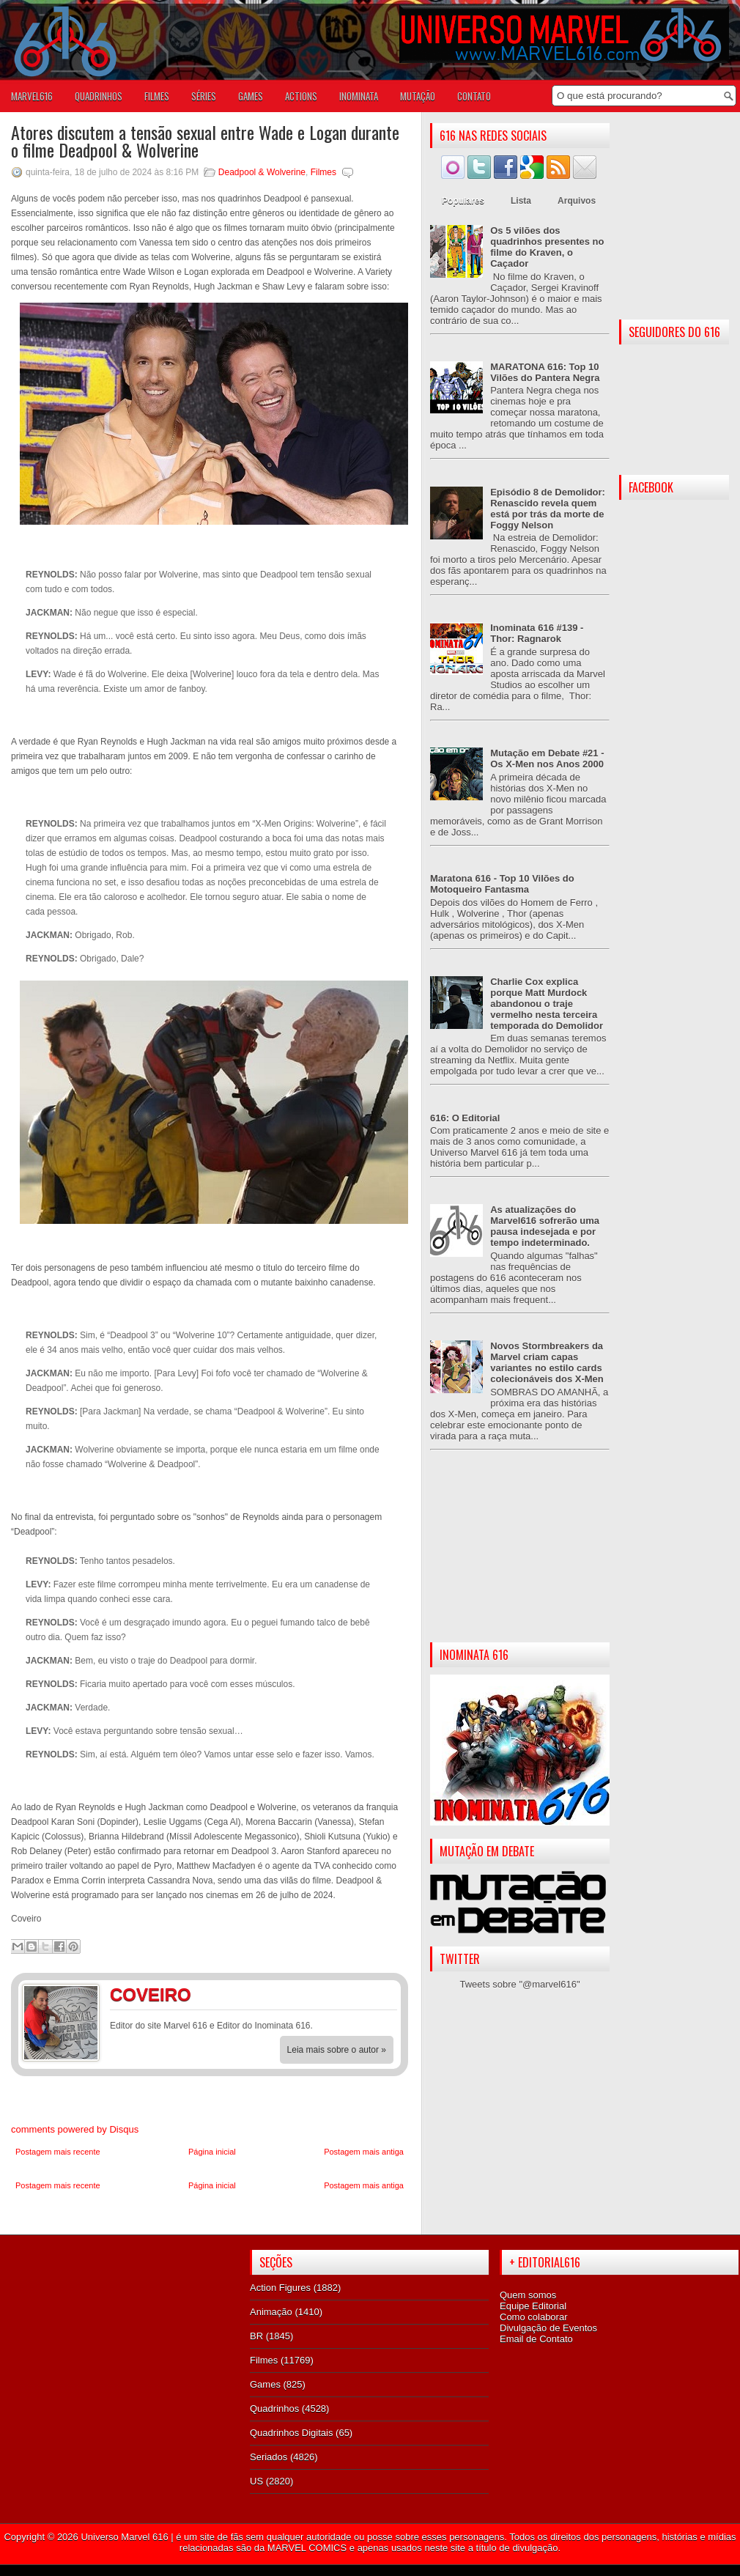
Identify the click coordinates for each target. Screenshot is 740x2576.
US (256, 2481)
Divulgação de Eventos (548, 2327)
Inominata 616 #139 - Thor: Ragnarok (536, 633)
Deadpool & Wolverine (262, 172)
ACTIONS (301, 96)
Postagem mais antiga (364, 2151)
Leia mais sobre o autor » (336, 2050)
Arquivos (577, 201)
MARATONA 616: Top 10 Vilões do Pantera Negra (544, 372)
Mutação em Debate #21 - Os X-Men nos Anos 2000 (547, 759)
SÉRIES (203, 96)
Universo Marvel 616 (124, 2536)
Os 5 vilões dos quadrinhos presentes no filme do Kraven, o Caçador (547, 247)
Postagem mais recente (57, 2151)
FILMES (156, 96)
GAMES (250, 96)
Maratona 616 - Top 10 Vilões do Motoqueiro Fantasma (502, 884)
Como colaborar (534, 2316)
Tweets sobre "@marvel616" (519, 1984)
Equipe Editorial (533, 2305)
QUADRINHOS (98, 96)
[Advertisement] (520, 1558)
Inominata (358, 96)
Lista (521, 201)
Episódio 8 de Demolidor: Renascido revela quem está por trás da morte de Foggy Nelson (547, 509)
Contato (474, 96)
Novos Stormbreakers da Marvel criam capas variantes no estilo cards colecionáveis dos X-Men (547, 1362)
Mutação (417, 96)
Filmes (323, 172)
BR (256, 2335)
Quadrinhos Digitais (291, 2432)
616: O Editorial (465, 1117)
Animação (271, 2311)
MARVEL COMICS (307, 2547)
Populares (463, 201)
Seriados (268, 2456)
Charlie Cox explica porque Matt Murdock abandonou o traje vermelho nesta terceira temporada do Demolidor (546, 1003)
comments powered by (74, 2129)
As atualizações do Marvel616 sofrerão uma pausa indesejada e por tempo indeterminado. (544, 1226)
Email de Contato (536, 2338)
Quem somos (528, 2294)
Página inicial (212, 2151)
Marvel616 (32, 96)
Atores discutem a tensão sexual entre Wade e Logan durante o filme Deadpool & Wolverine (205, 140)
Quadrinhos (274, 2408)
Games (265, 2384)
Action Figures (280, 2287)
